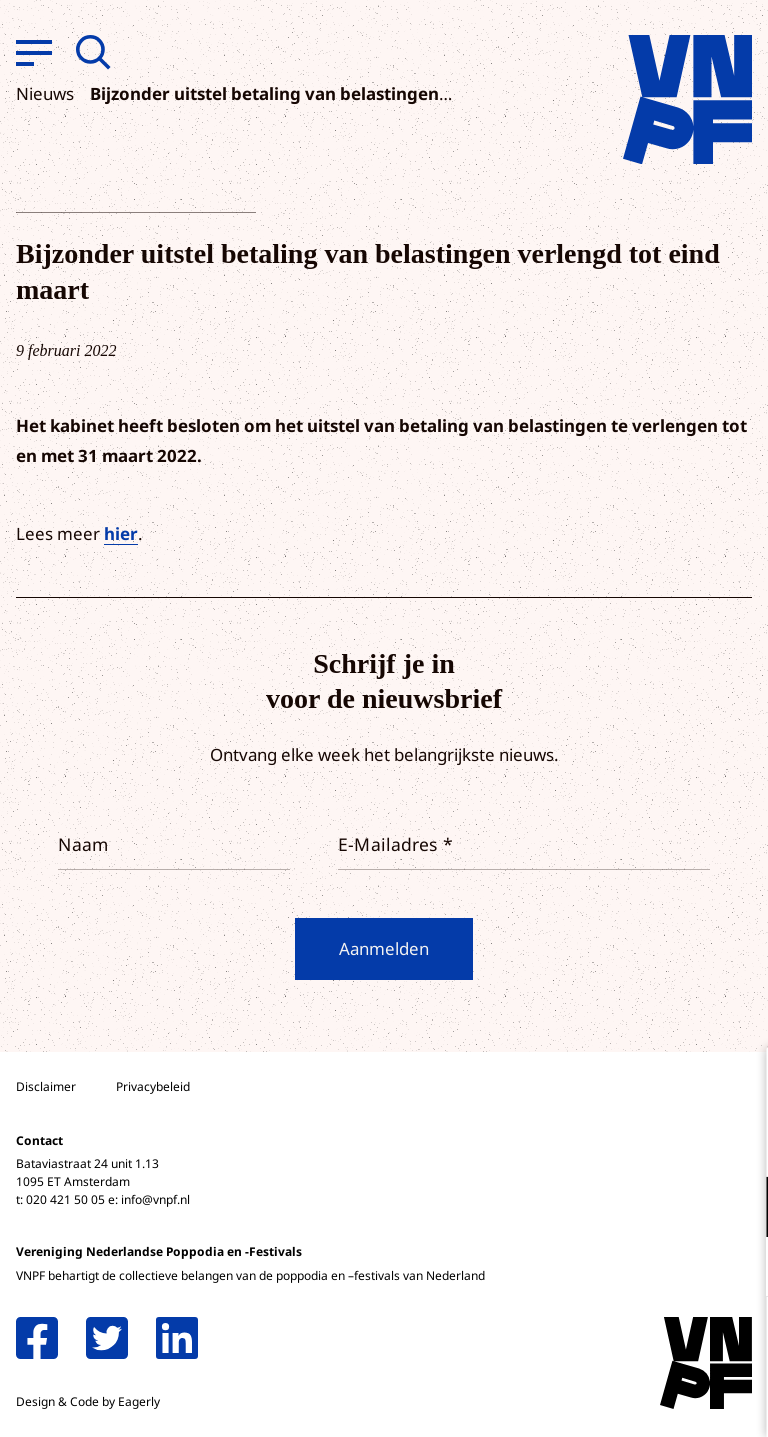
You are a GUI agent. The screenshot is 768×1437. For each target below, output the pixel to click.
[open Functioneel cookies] (736, 1209)
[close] (737, 1084)
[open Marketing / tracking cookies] (736, 1269)
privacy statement (669, 1141)
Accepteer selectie (598, 1399)
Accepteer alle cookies (598, 1341)
